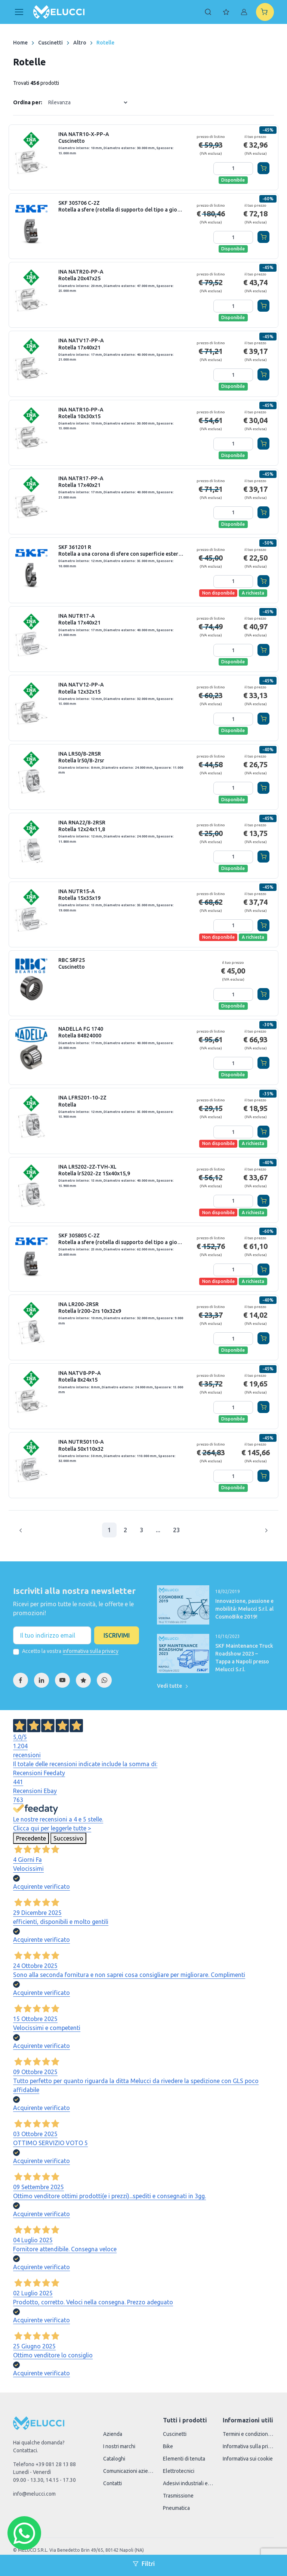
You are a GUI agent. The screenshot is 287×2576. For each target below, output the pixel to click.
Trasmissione (178, 2496)
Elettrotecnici (178, 2471)
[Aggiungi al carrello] (263, 168)
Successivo (68, 1838)
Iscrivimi (117, 1635)
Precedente (31, 1838)
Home (20, 43)
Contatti (112, 2483)
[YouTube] (62, 1680)
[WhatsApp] (104, 1680)
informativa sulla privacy (90, 1651)
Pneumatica (176, 2508)
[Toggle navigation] (18, 12)
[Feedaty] (83, 1680)
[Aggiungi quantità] (247, 169)
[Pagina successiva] (266, 1530)
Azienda (112, 2434)
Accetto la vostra (70, 1651)
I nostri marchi (119, 2446)
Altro (79, 43)
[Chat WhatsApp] (24, 2533)
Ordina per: (27, 102)
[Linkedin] (41, 1680)
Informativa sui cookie (248, 2459)
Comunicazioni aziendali (128, 2471)
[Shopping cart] (265, 12)
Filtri (144, 2563)
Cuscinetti (50, 43)
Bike (168, 2446)
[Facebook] (20, 1680)
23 (176, 1530)
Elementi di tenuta (184, 2459)
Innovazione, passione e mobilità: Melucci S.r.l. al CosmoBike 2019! (244, 1609)
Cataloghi (114, 2459)
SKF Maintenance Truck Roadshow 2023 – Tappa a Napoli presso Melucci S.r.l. (244, 1657)
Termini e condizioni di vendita (248, 2434)
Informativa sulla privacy (248, 2446)
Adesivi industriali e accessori (188, 2483)
